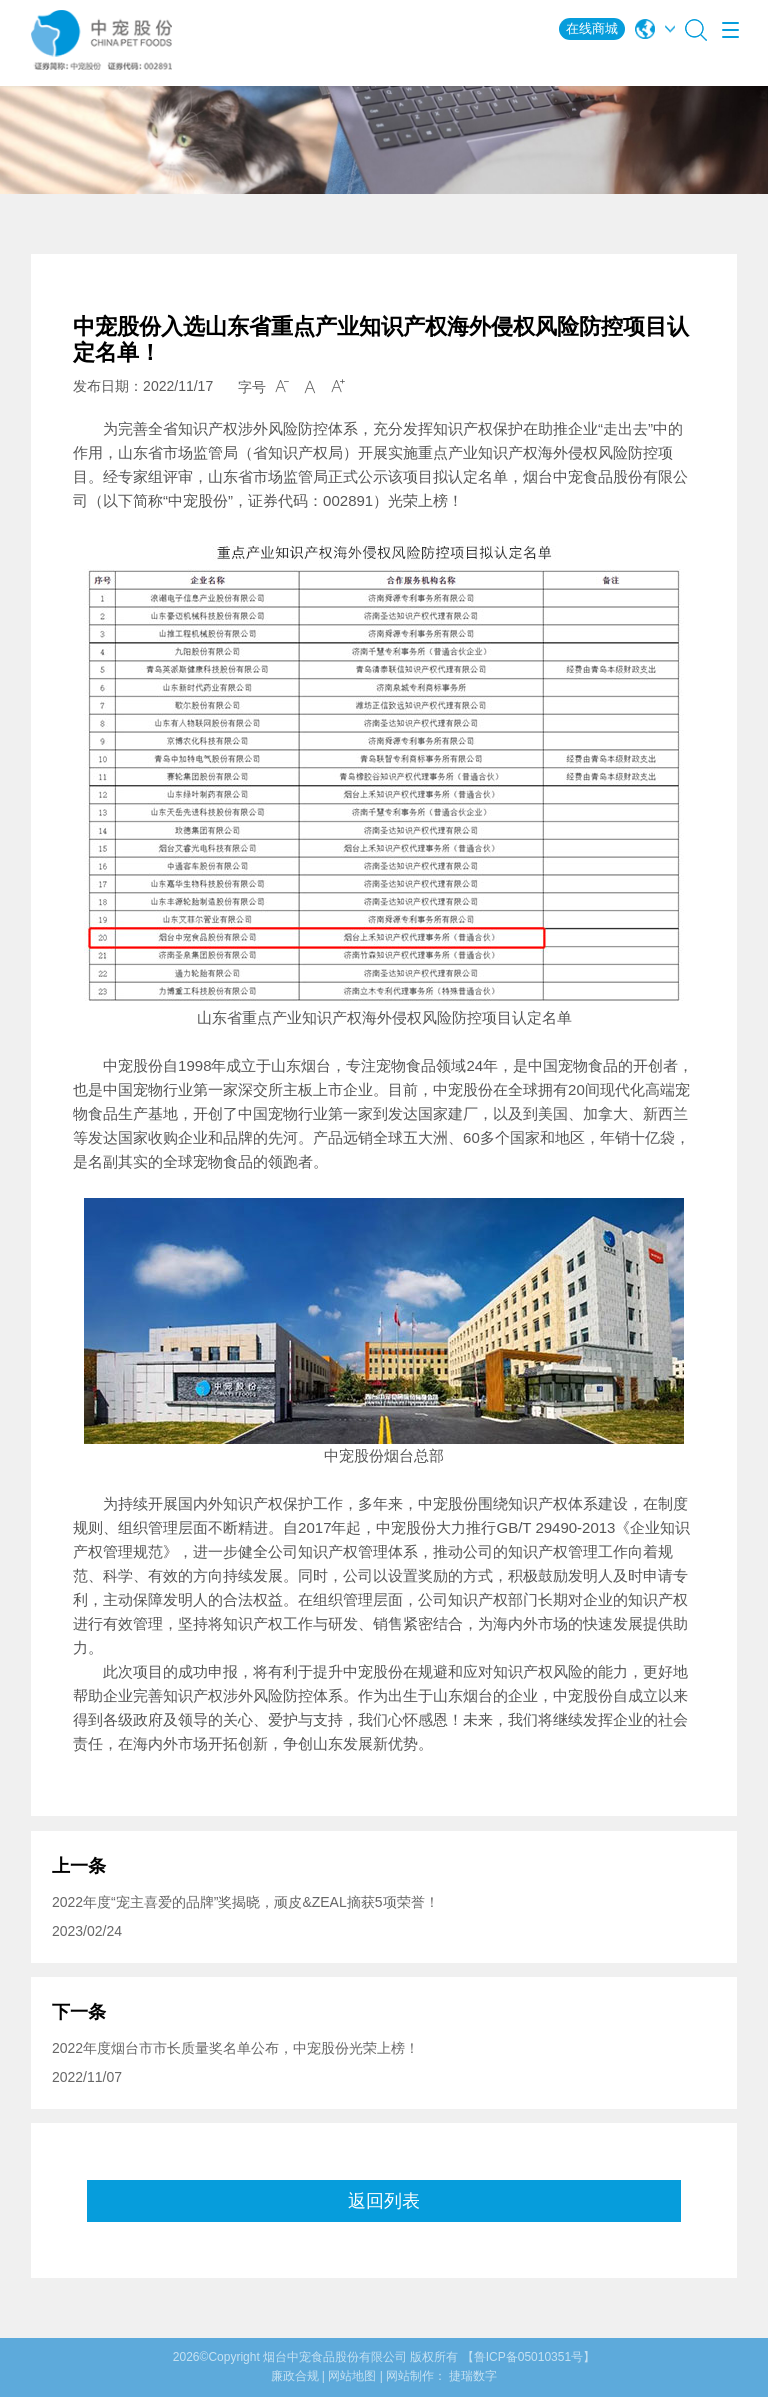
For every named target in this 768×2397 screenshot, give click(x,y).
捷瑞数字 (473, 2376)
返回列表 (384, 2201)
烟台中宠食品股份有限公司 (335, 2357)
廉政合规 (295, 2376)
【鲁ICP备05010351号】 (528, 2357)
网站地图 (352, 2376)
